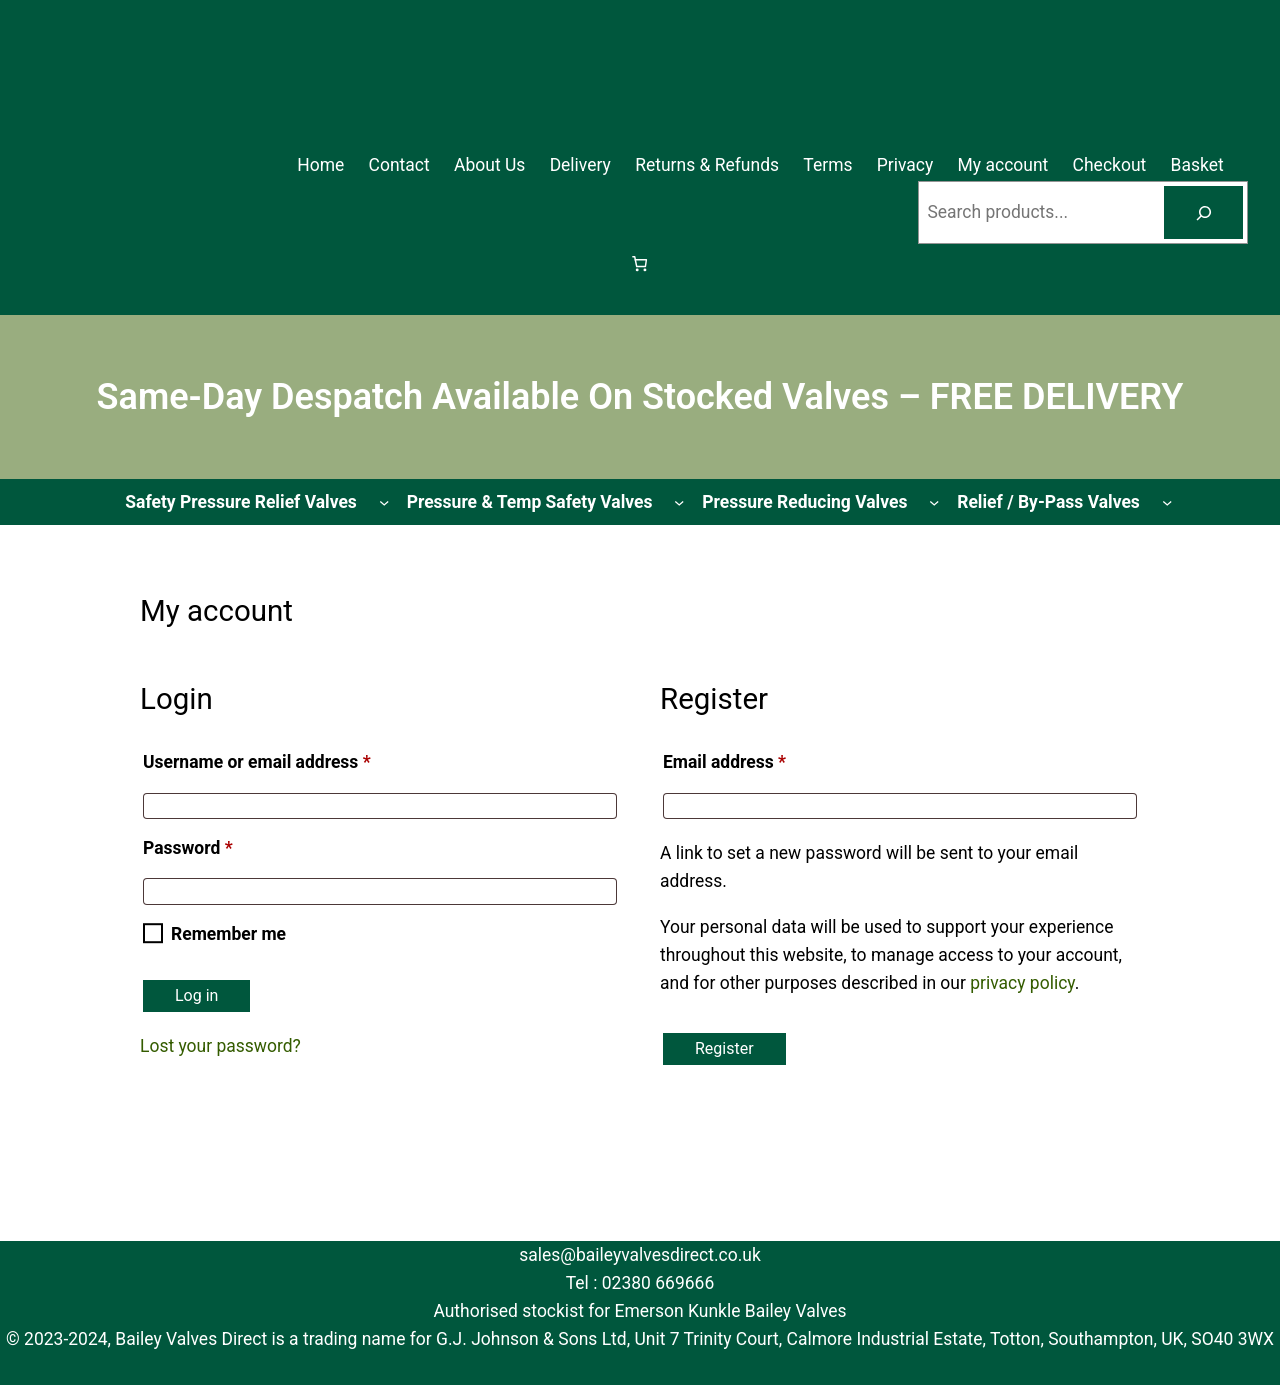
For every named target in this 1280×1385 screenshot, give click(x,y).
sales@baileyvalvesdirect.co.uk (640, 1255)
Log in (196, 995)
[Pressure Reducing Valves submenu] (934, 502)
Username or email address (291, 758)
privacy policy (1022, 983)
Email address (759, 758)
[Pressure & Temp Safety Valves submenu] (679, 502)
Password (222, 844)
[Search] (1203, 212)
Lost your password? (220, 1046)
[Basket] (640, 263)
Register (724, 1048)
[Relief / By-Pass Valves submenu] (1167, 502)
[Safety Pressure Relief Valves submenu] (384, 502)
